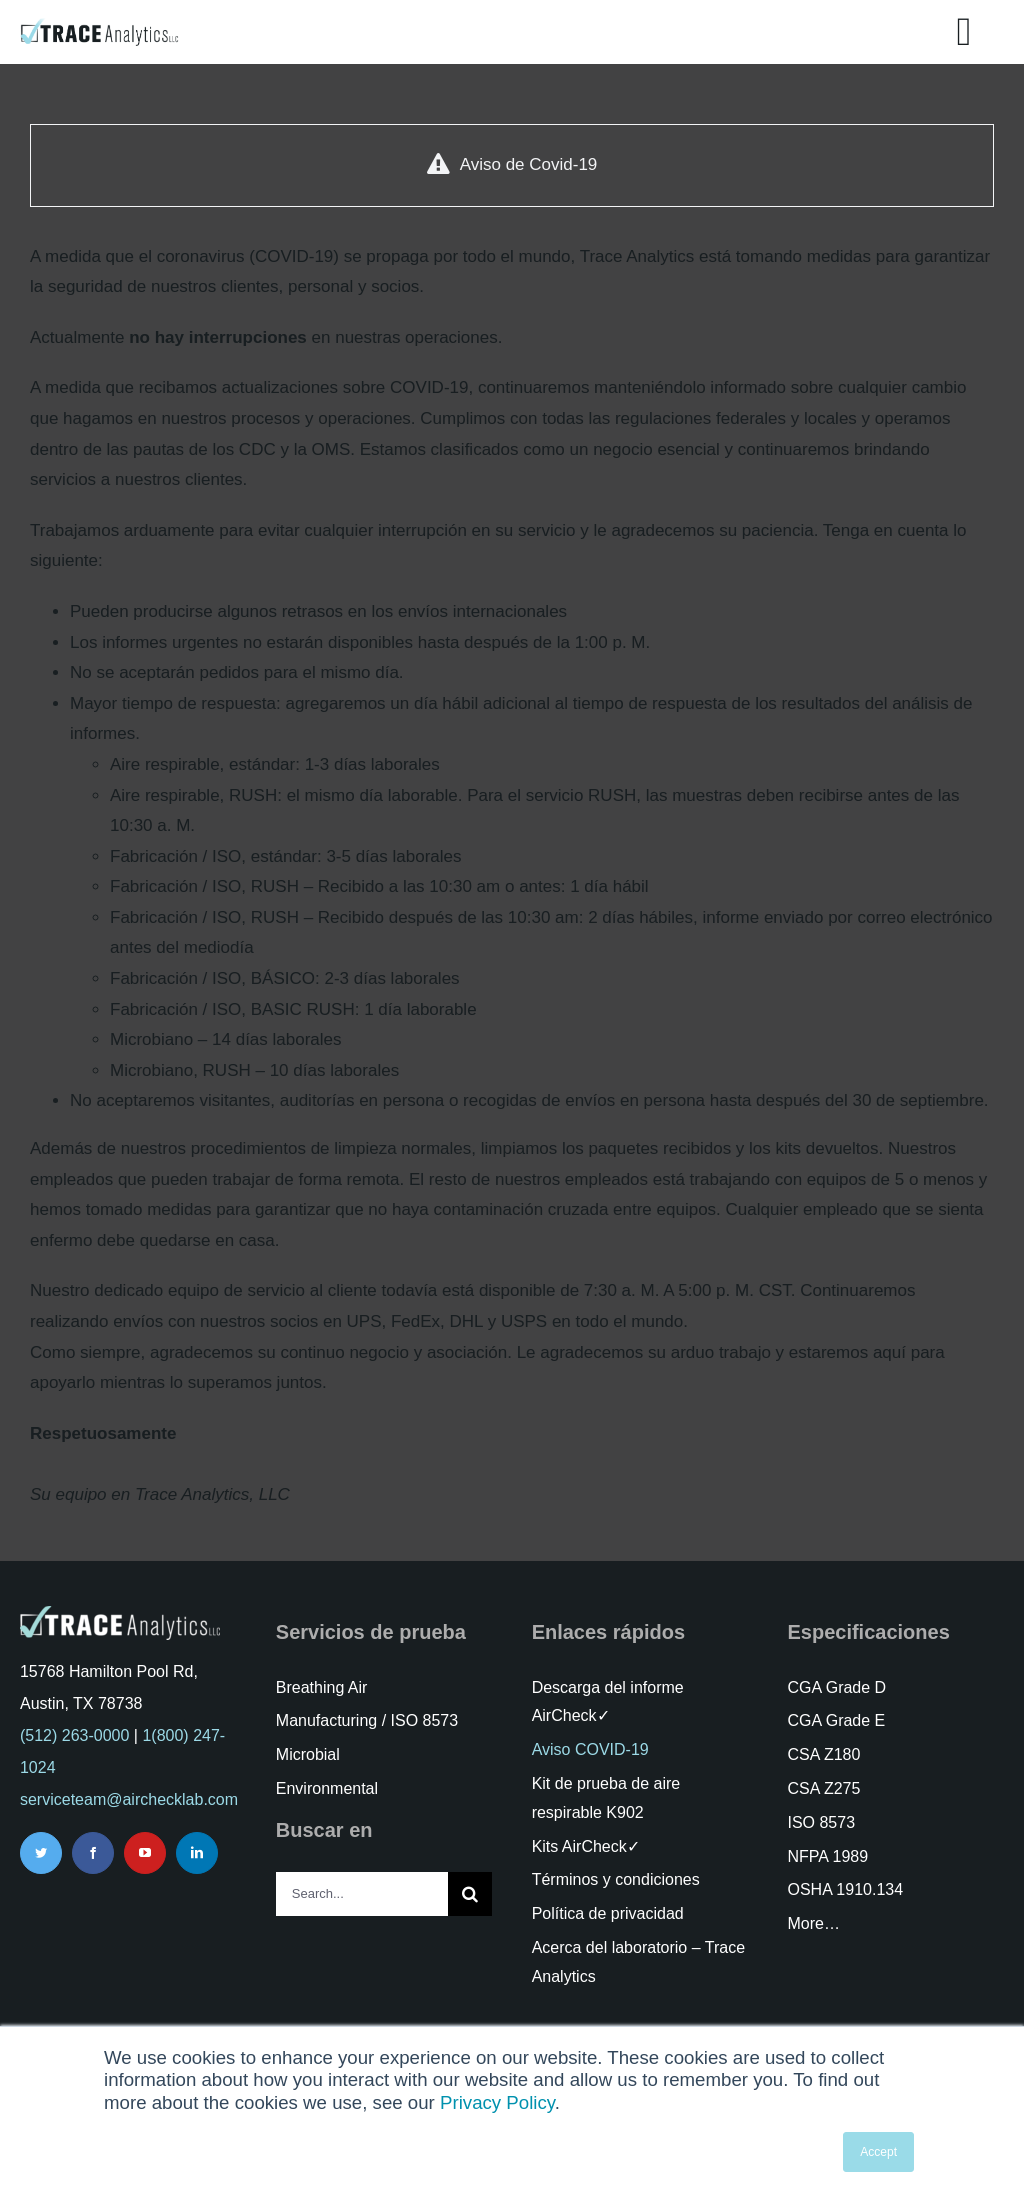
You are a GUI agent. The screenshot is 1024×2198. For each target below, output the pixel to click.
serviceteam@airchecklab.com (129, 1799)
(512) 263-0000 (74, 1735)
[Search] (470, 1894)
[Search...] (362, 1894)
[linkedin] (197, 1853)
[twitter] (41, 1853)
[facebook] (93, 1853)
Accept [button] (878, 2152)
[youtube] (145, 1853)
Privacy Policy (497, 2102)
